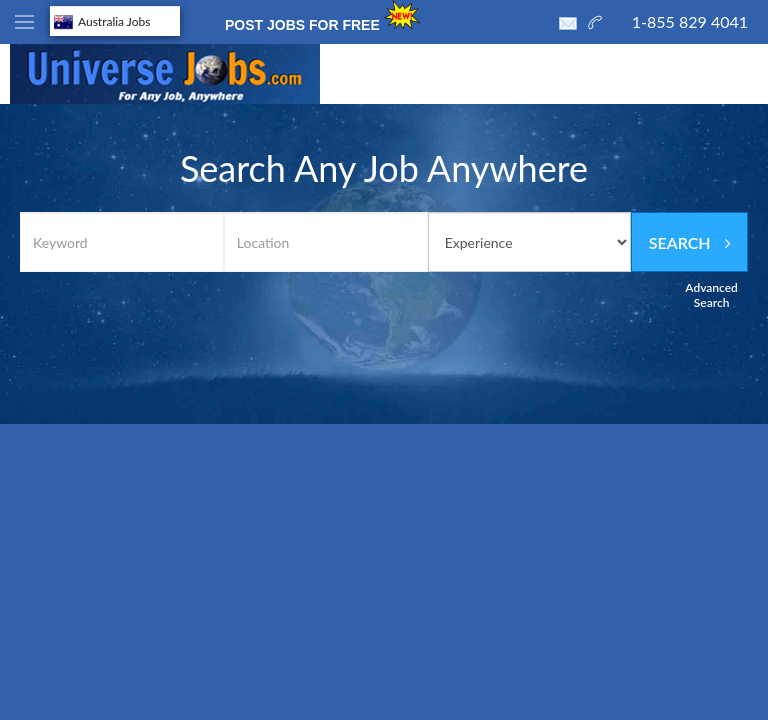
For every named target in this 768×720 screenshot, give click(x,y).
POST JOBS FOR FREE (324, 16)
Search (690, 242)
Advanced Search (711, 295)
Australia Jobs (102, 22)
